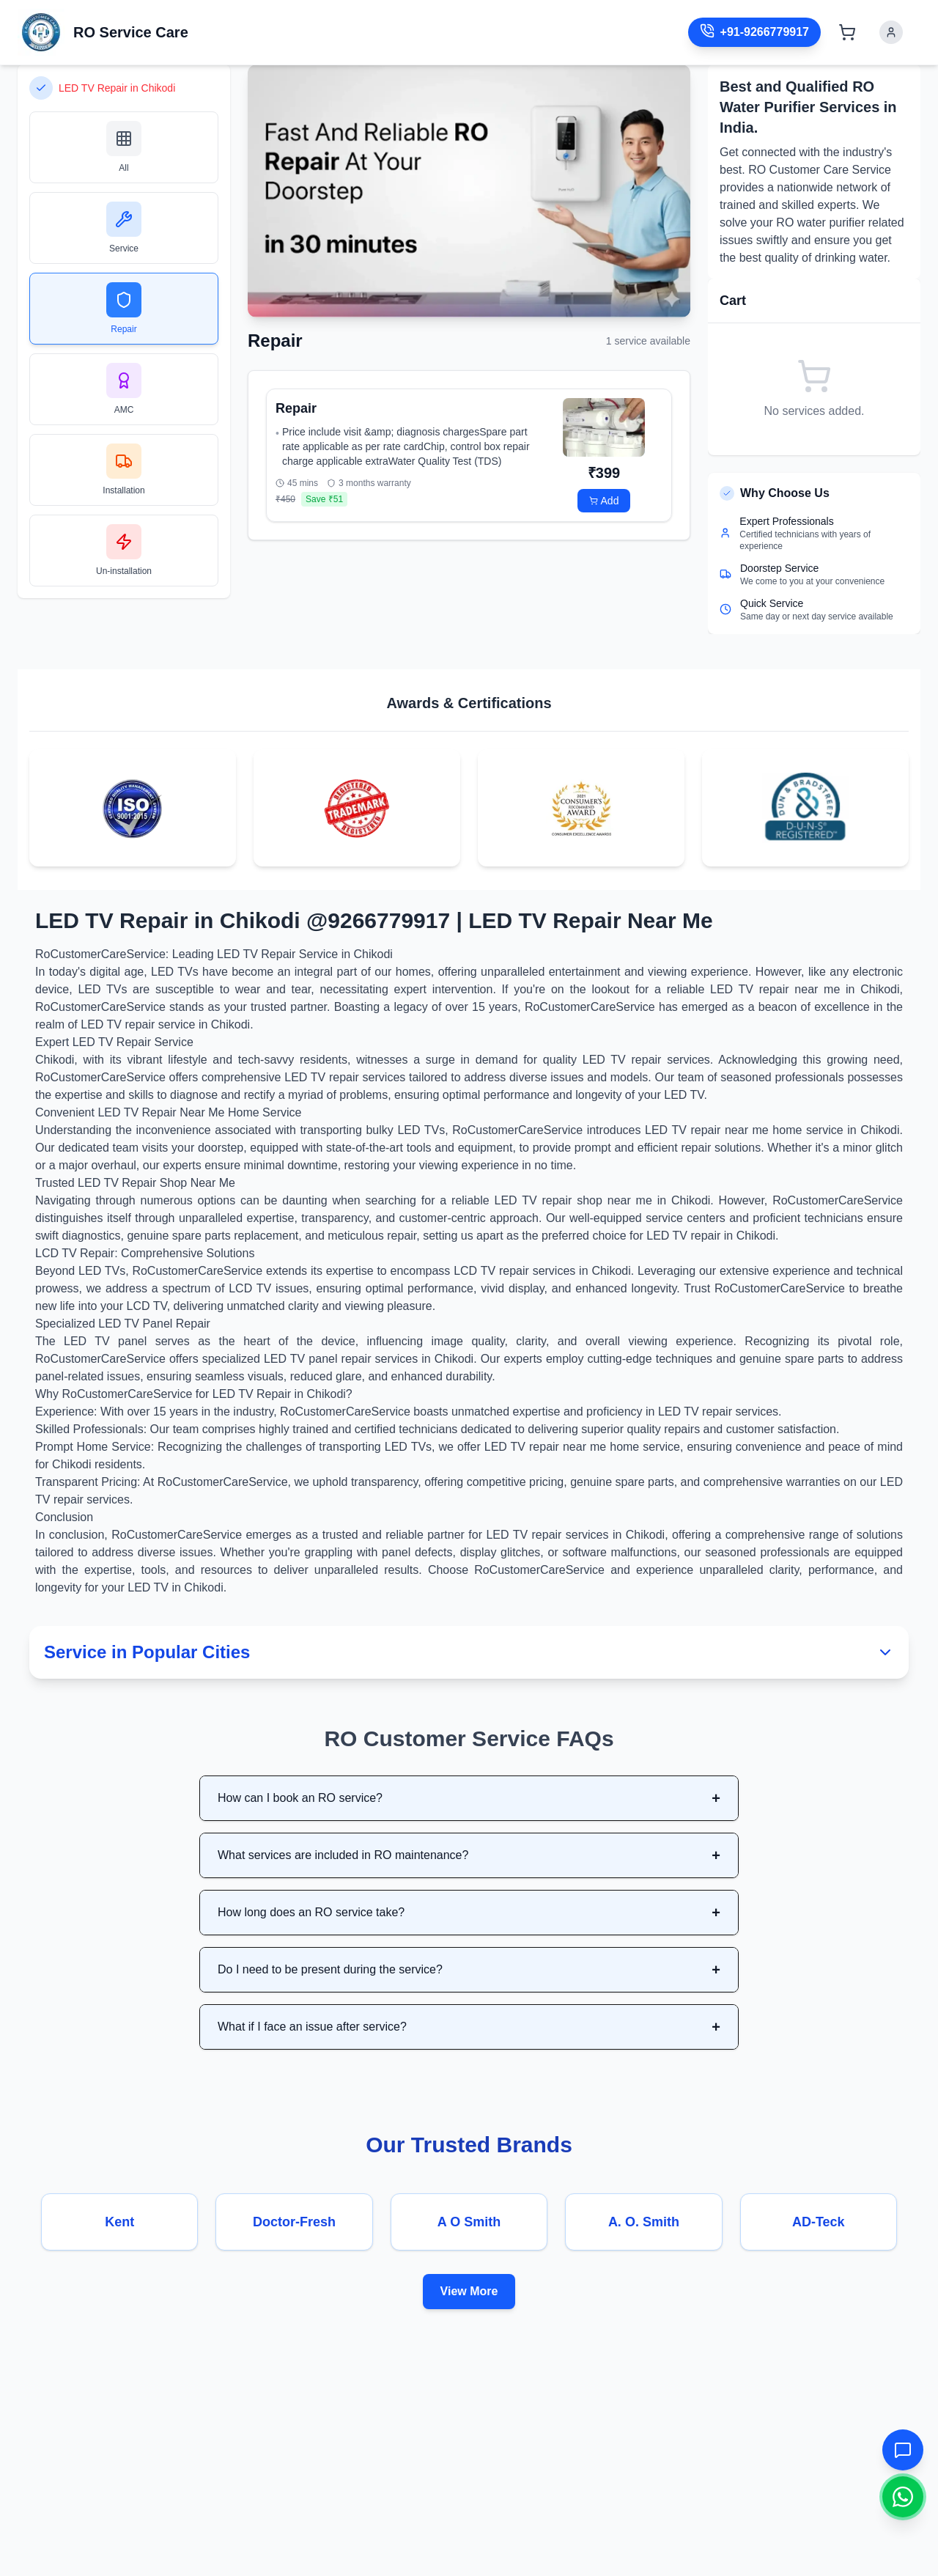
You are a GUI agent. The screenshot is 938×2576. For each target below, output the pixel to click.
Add (604, 501)
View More (469, 2291)
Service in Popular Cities (469, 1652)
